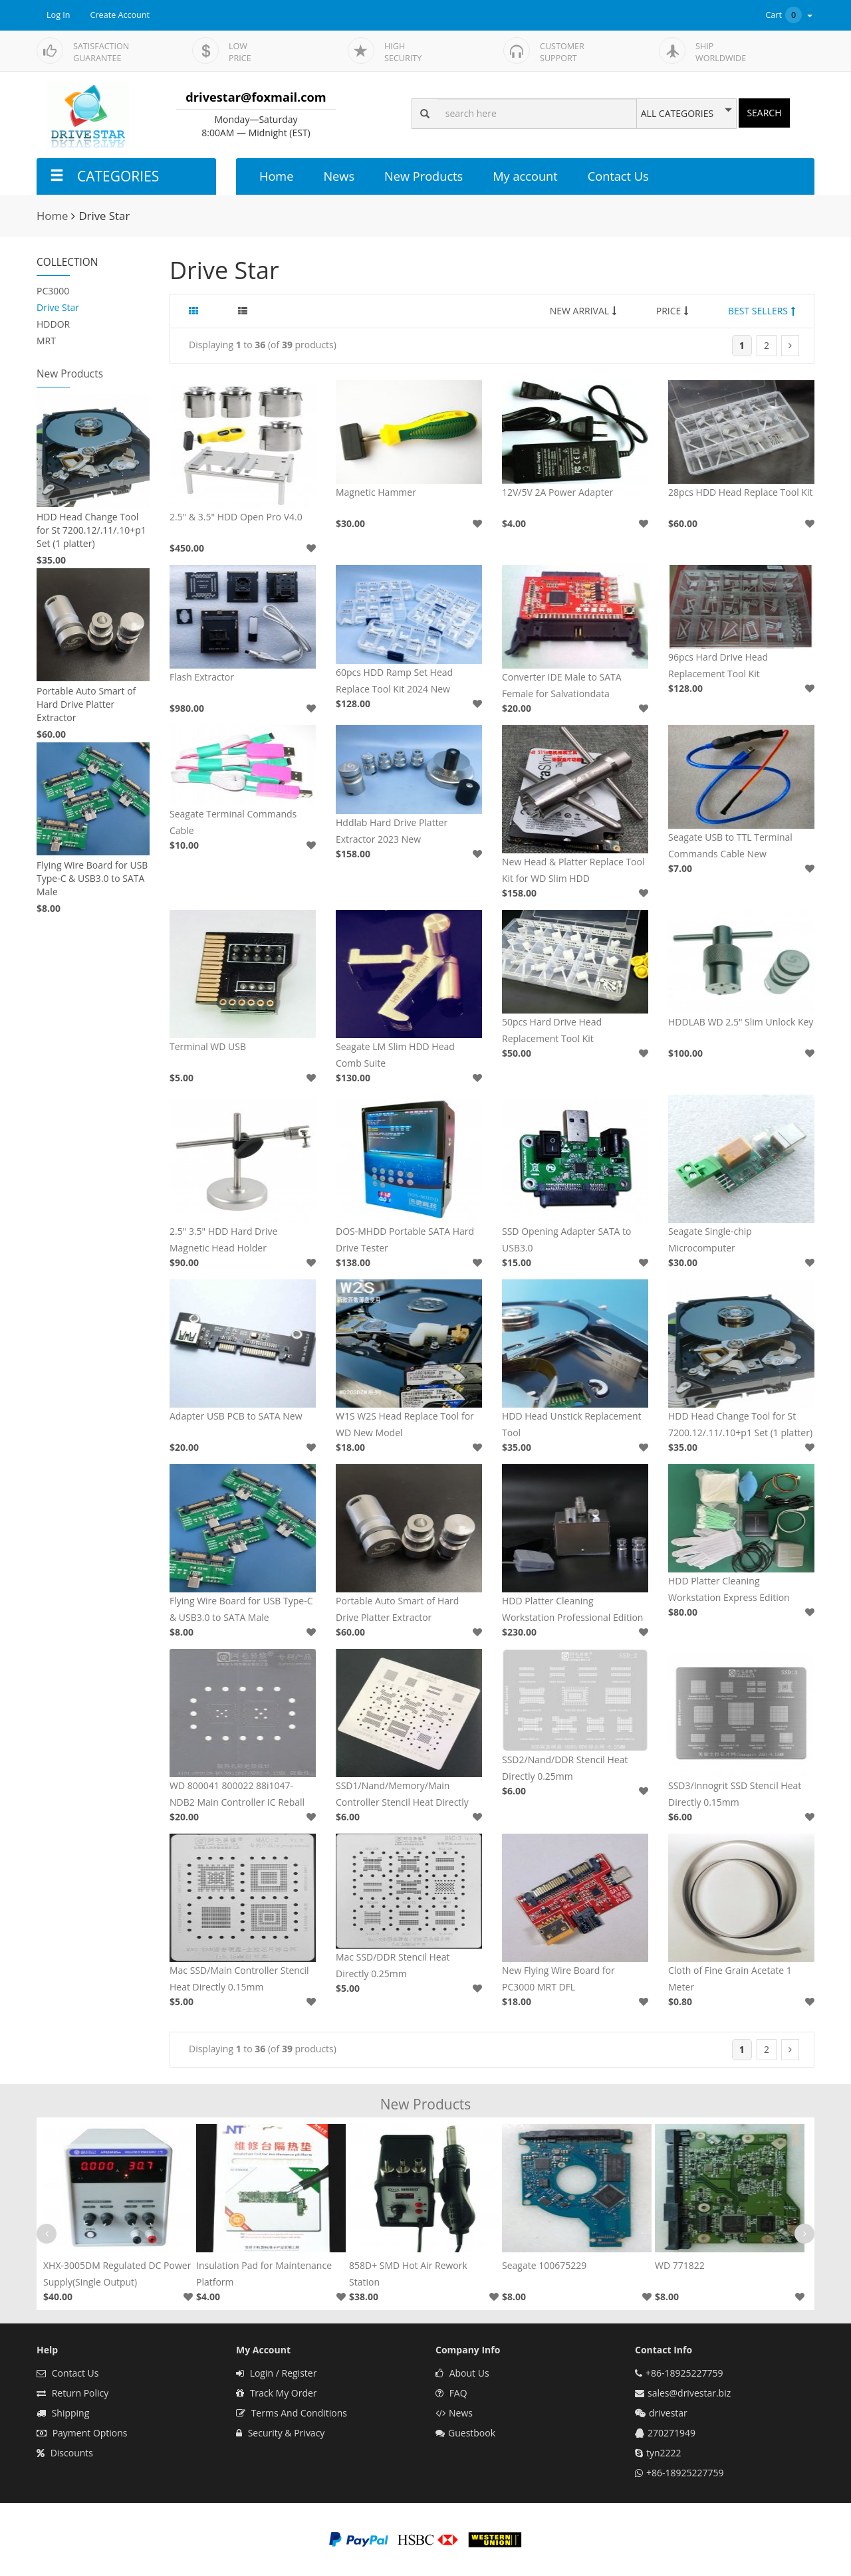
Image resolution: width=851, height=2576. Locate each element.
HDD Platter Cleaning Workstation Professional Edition (572, 1609)
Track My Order (276, 2393)
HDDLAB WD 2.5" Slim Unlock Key (740, 1022)
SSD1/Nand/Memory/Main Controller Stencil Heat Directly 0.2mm (402, 1794)
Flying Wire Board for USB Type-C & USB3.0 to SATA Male (92, 878)
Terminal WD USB (208, 1046)
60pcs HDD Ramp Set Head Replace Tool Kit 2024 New (394, 680)
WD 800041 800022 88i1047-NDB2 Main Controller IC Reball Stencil (237, 1794)
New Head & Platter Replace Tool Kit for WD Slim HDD (573, 870)
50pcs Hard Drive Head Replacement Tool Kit (552, 1030)
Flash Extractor (202, 677)
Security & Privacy (280, 2432)
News (338, 176)
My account (525, 176)
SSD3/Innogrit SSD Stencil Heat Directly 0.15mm (734, 1793)
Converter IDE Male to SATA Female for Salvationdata (562, 685)
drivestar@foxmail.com (255, 97)
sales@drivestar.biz (689, 2393)
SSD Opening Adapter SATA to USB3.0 (567, 1239)
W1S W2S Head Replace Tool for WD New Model (405, 1424)
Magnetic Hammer (376, 492)
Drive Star (58, 307)
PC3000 (53, 290)
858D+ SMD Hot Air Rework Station (408, 2273)
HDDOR (53, 324)
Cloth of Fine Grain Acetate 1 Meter (730, 1978)
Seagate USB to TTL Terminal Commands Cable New (730, 845)
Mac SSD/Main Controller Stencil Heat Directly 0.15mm (239, 1978)
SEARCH (764, 112)
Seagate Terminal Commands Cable (233, 822)
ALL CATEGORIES (677, 113)
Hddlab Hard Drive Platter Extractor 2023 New (391, 830)
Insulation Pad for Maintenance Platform (264, 2273)
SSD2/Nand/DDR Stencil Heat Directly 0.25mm (565, 1767)
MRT (46, 340)
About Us (462, 2373)
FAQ (451, 2393)
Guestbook (465, 2432)
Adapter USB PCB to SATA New (236, 1416)
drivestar (668, 2413)
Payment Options (82, 2432)
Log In (58, 15)
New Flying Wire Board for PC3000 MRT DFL (558, 1978)
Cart (789, 15)
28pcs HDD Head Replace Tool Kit (740, 492)
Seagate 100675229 (544, 2265)
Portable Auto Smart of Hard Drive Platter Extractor (86, 704)
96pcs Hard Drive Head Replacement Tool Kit (718, 665)
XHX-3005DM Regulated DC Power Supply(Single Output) (117, 2273)
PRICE (672, 310)
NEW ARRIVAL (583, 310)
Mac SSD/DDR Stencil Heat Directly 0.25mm (392, 1965)
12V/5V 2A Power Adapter (557, 492)
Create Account (120, 15)
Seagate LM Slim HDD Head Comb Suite (395, 1054)
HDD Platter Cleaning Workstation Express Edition (729, 1589)
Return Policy (72, 2393)
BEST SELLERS (761, 310)
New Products (423, 176)
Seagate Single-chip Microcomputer (710, 1239)
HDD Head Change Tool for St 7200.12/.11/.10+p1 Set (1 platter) (91, 530)
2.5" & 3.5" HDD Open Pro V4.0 (236, 516)
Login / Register (276, 2373)
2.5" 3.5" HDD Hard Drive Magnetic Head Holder (223, 1239)
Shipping (63, 2413)
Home (276, 176)
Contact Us (618, 176)
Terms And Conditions (291, 2413)
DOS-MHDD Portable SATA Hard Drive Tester (405, 1239)
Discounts (65, 2452)
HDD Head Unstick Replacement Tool (571, 1424)
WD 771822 (680, 2265)
